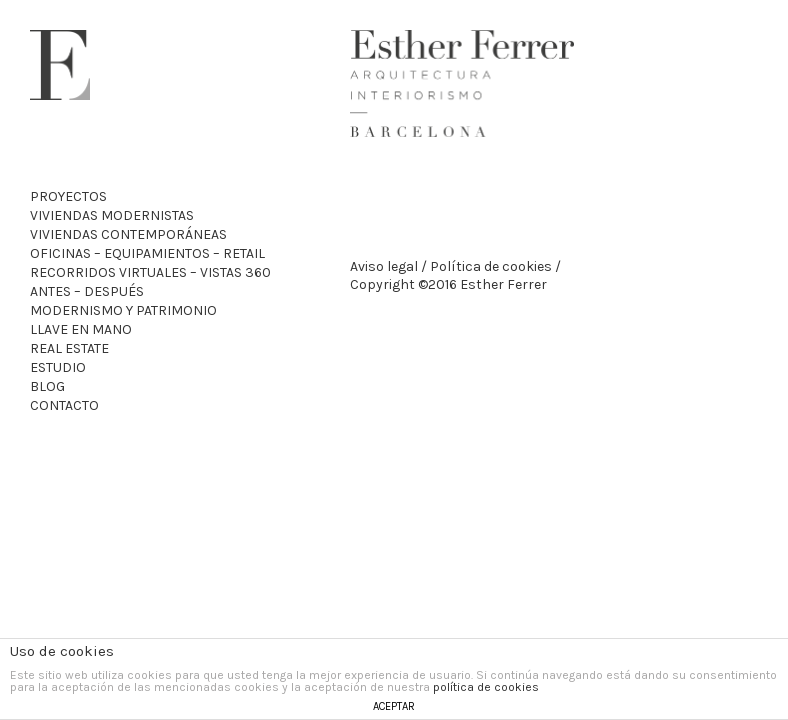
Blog (47, 386)
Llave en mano (81, 329)
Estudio (58, 367)
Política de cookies (491, 266)
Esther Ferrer (60, 65)
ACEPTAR (394, 706)
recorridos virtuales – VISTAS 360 (150, 272)
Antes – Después (87, 291)
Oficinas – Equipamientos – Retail (147, 253)
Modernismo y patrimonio (123, 310)
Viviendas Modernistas (112, 215)
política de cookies (486, 687)
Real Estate (69, 348)
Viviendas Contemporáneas (128, 234)
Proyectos (68, 196)
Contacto (64, 405)
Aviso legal (384, 266)
